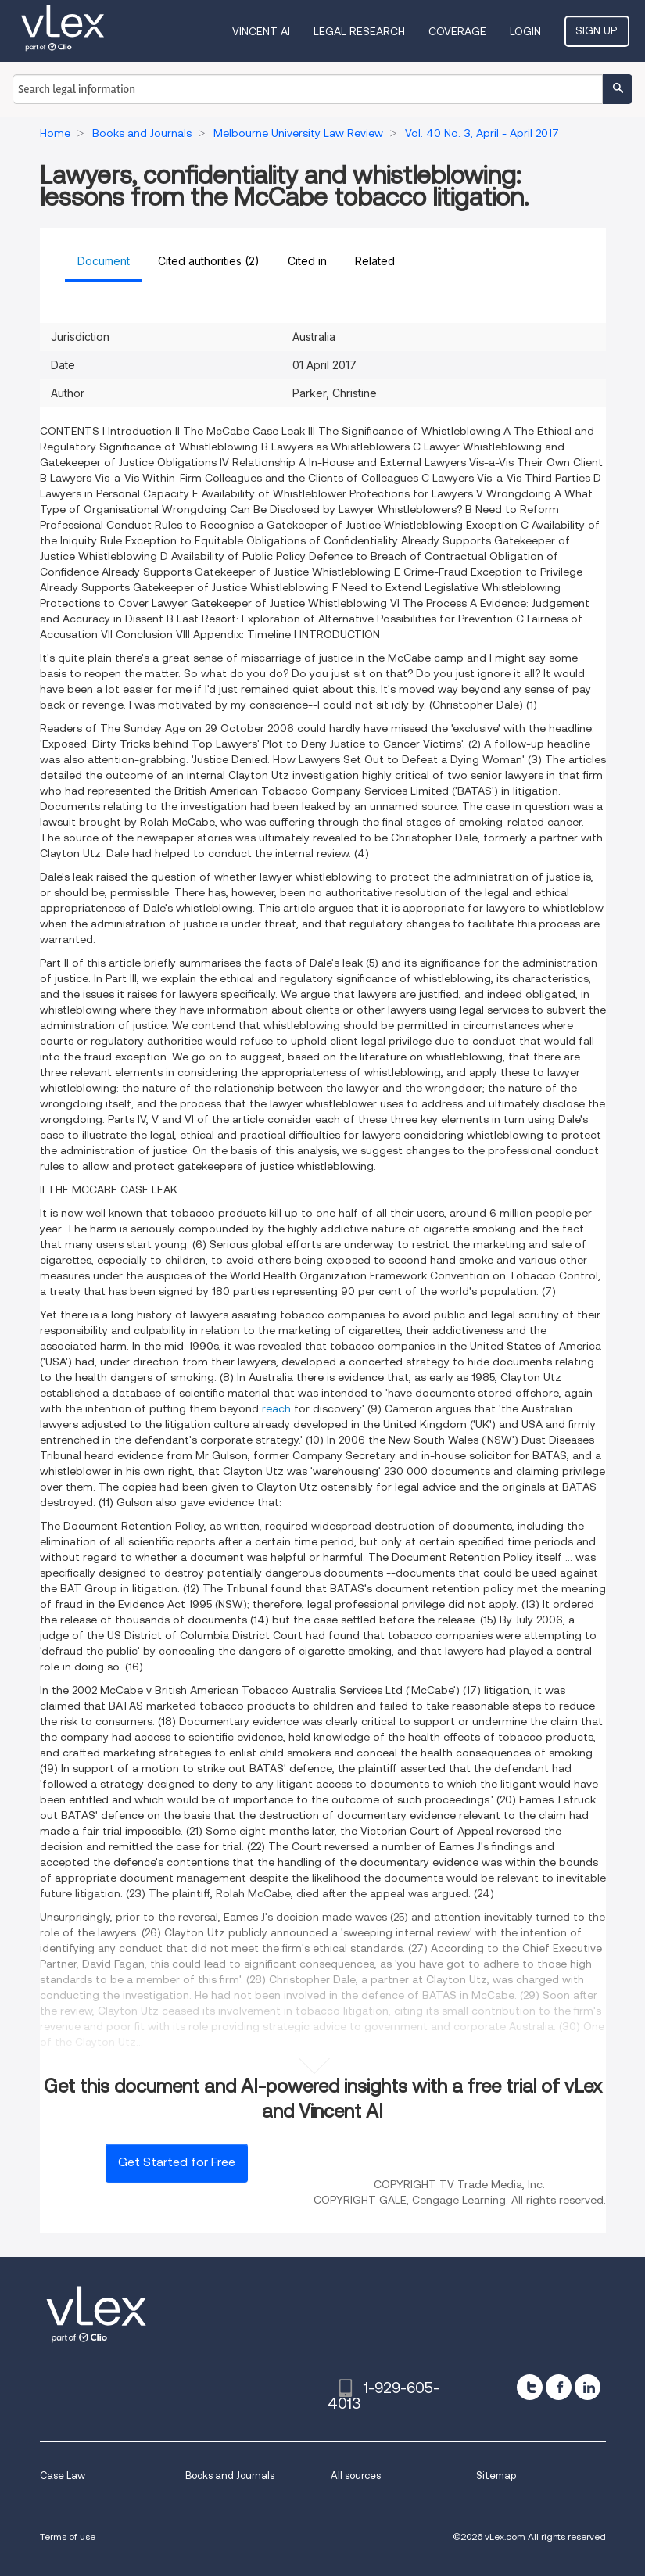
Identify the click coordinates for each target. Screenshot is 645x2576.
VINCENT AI (263, 31)
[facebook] (559, 2387)
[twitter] (530, 2387)
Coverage (459, 31)
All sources (356, 2475)
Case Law (62, 2475)
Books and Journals (229, 2475)
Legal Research (361, 31)
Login (527, 31)
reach (276, 1408)
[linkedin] (587, 2387)
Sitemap (496, 2475)
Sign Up (597, 30)
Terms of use (67, 2536)
